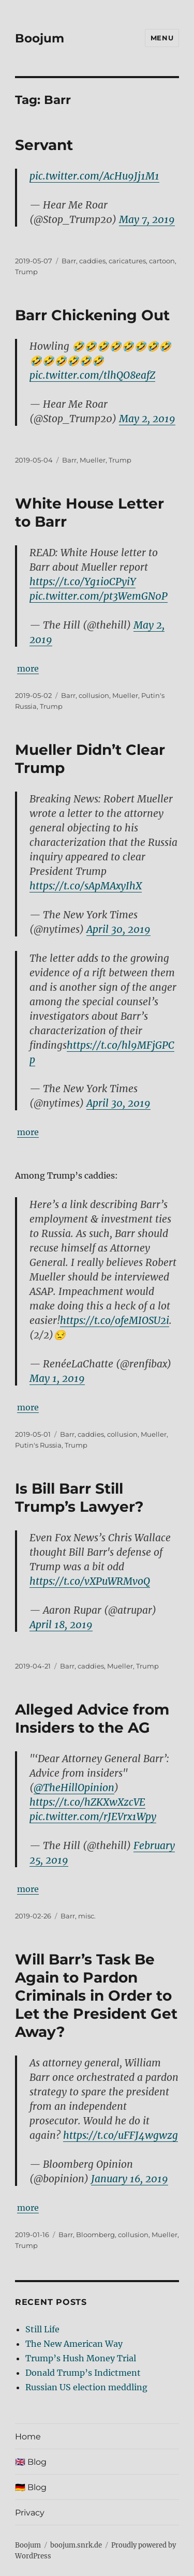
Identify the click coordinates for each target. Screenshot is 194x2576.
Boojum (39, 38)
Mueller (93, 460)
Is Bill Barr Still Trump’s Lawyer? (79, 1497)
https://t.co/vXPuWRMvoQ (89, 1581)
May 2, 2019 (147, 418)
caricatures (127, 261)
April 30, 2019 (118, 929)
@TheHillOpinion (74, 1787)
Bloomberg (95, 2234)
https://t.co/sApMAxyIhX (85, 886)
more (28, 668)
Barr (69, 261)
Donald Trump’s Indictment (83, 2372)
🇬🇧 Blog (31, 2462)
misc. (87, 1916)
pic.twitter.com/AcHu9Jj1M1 (94, 176)
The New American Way (74, 2344)
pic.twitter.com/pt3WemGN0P (98, 596)
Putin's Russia (38, 1445)
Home (28, 2436)
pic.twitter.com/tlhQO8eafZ (92, 375)
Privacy (29, 2513)
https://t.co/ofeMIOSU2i (114, 1320)
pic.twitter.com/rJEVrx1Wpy (92, 1816)
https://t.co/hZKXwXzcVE (87, 1802)
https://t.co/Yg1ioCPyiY (82, 581)
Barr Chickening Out (92, 315)
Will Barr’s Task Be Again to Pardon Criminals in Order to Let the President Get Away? (96, 1995)
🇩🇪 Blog (31, 2487)
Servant (44, 145)
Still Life (42, 2329)
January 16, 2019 (129, 2178)
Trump (26, 271)
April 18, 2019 (61, 1624)
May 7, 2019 (147, 219)
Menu (162, 38)
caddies (92, 261)
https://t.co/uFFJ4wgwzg (120, 2135)
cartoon (162, 261)
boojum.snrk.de (76, 2545)
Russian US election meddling (86, 2387)
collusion (94, 695)
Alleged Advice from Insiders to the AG (92, 1718)
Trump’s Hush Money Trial (80, 2358)
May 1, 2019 (57, 1378)
